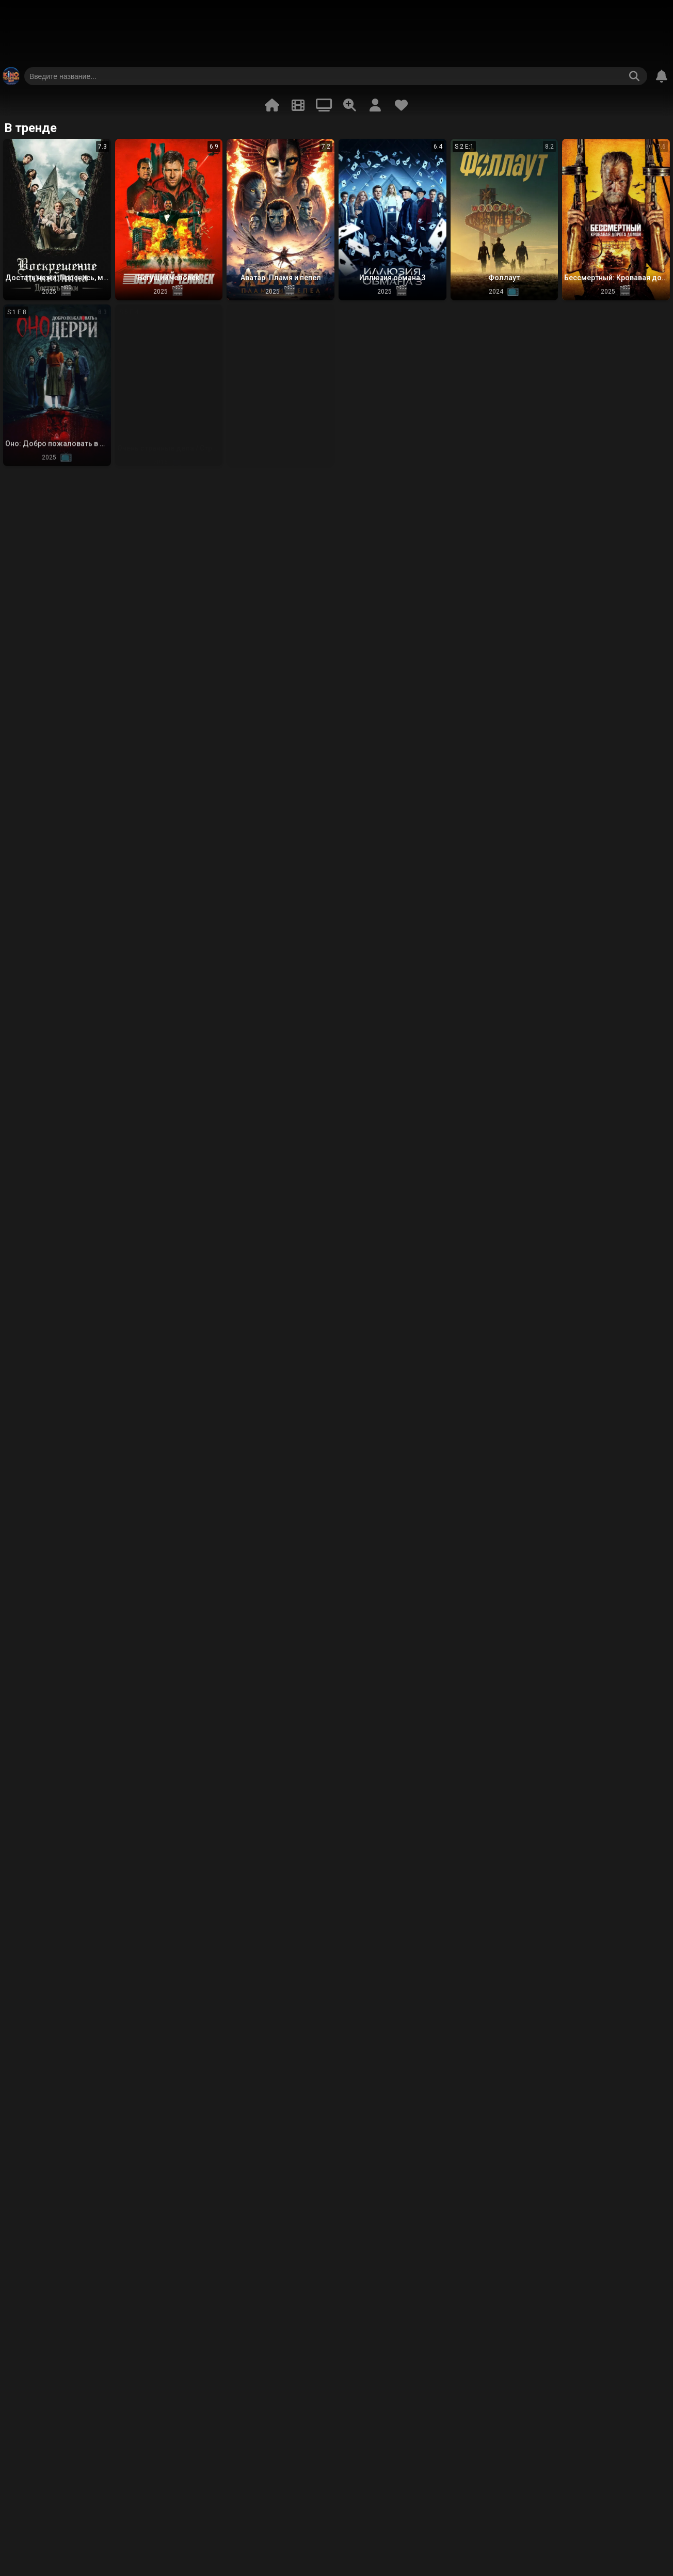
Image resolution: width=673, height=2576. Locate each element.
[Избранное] (401, 104)
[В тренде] (272, 104)
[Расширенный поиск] (349, 104)
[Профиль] (375, 104)
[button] (57, 219)
